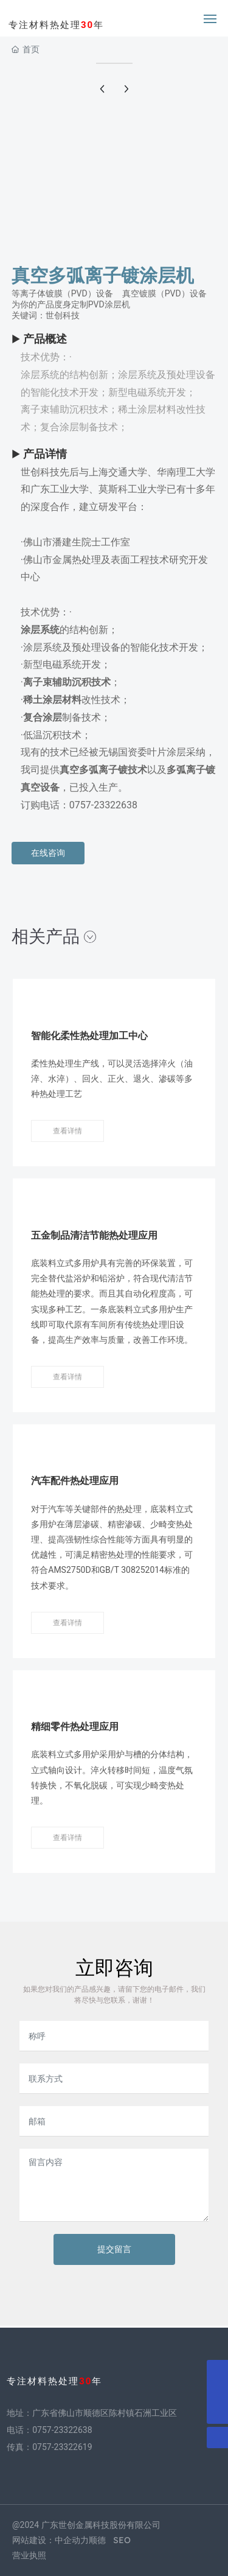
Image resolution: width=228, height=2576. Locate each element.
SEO (122, 2540)
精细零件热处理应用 (75, 1726)
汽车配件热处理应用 (75, 1480)
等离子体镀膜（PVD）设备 (62, 293)
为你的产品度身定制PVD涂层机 (71, 304)
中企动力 (72, 2540)
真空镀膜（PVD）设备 (164, 293)
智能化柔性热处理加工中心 (89, 1035)
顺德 (97, 2540)
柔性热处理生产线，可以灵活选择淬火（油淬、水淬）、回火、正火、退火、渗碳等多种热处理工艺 (112, 1079)
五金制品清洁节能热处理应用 (94, 1235)
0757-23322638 (62, 2430)
